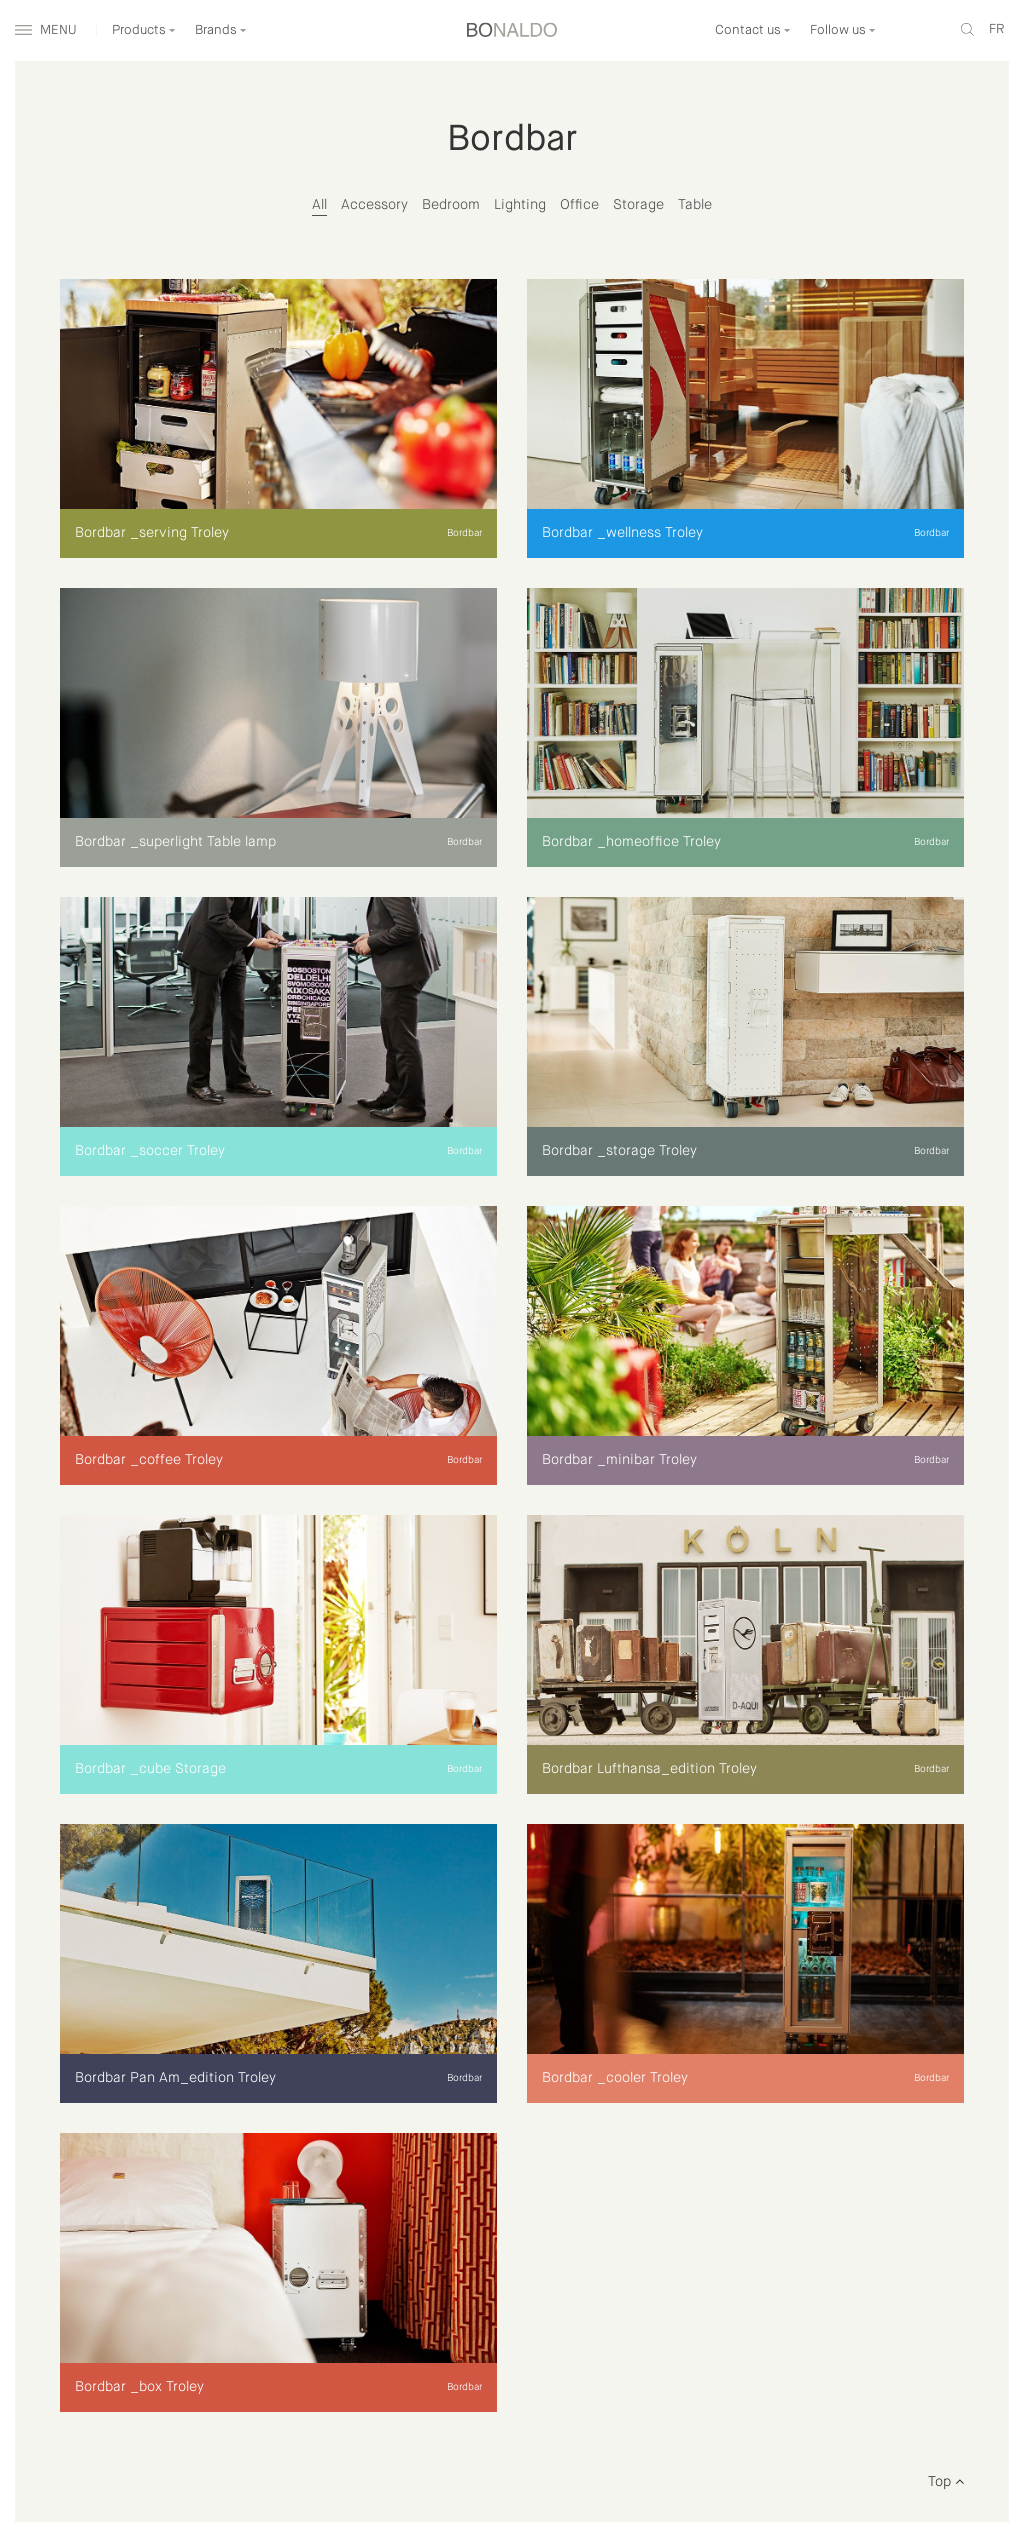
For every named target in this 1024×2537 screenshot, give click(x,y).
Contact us (753, 30)
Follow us (843, 30)
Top (946, 2482)
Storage (638, 205)
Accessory (374, 205)
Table (695, 205)
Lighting (520, 205)
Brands (221, 30)
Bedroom (451, 205)
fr (996, 29)
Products (144, 30)
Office (579, 205)
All (319, 205)
